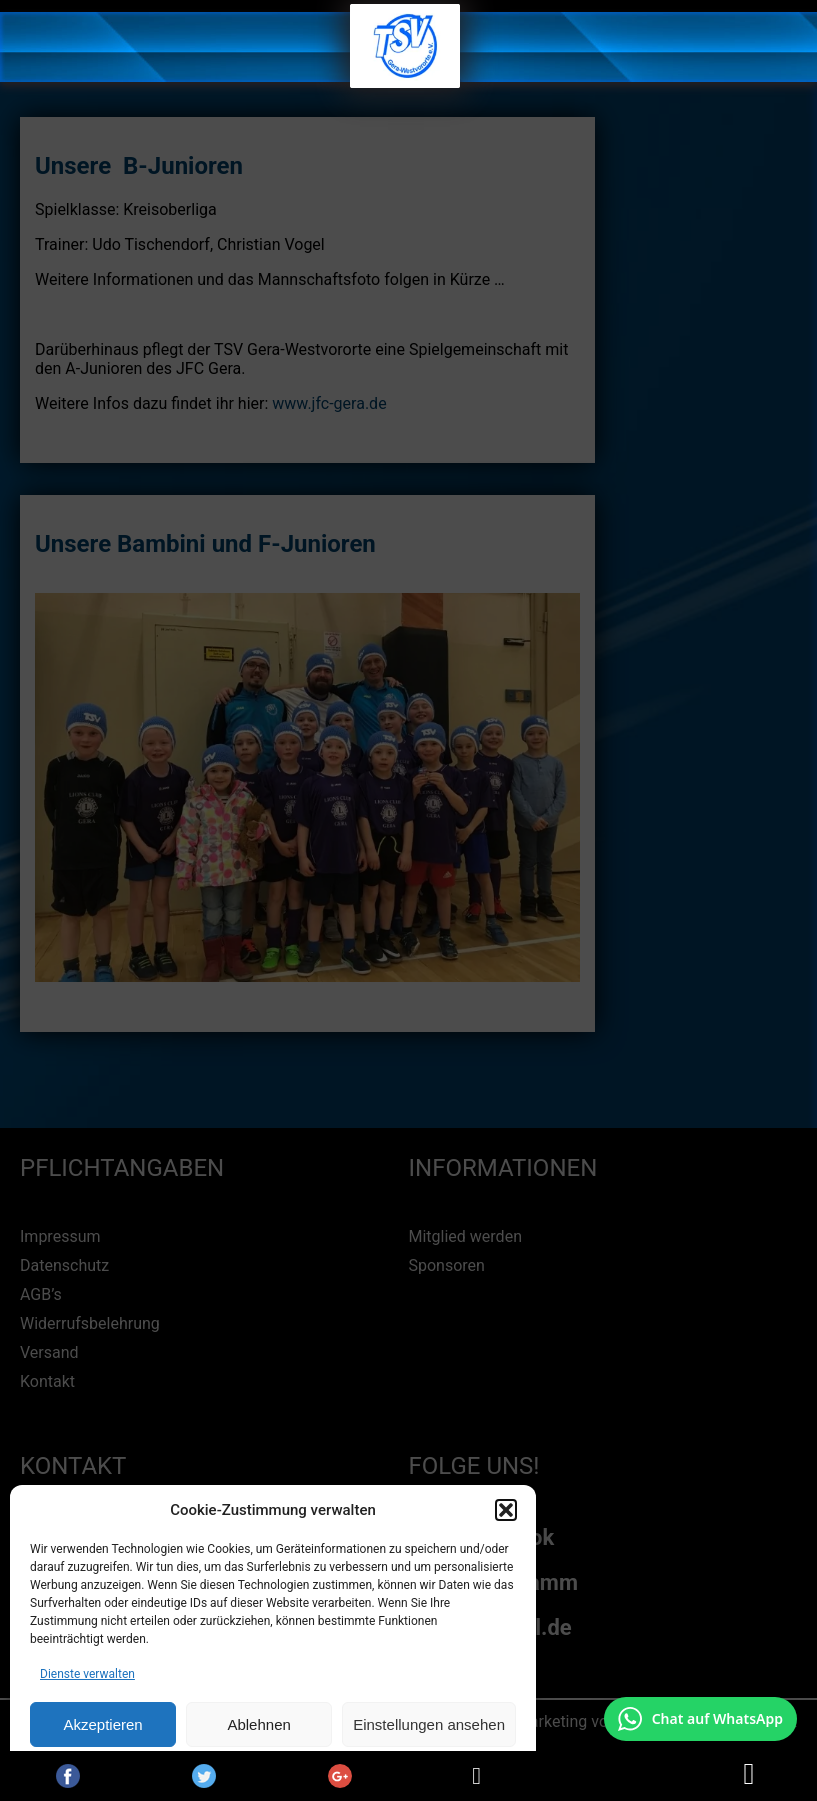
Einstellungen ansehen (429, 1724)
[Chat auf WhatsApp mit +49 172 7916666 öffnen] (700, 1719)
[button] (506, 1510)
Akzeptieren (102, 1724)
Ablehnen (258, 1724)
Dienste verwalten (87, 1674)
